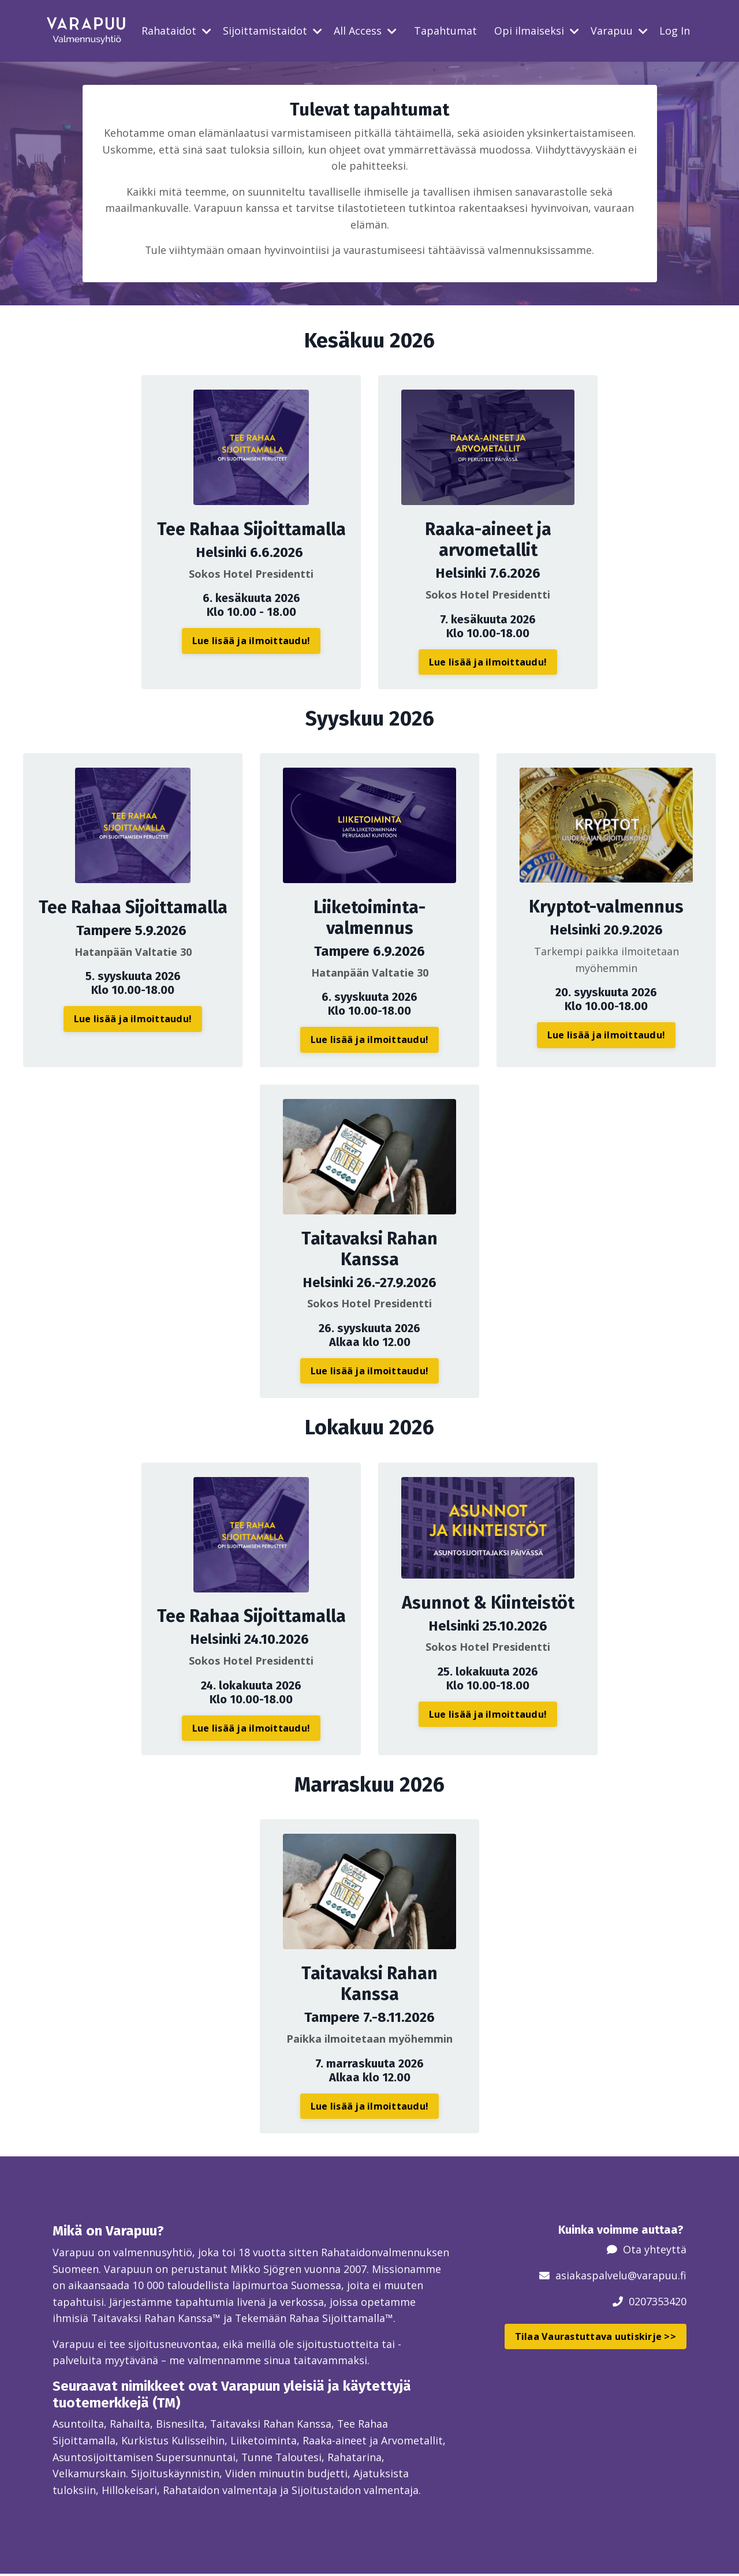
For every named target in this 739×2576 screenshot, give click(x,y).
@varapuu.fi (657, 2276)
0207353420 (657, 2302)
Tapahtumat (445, 31)
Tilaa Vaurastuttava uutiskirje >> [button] (595, 2337)
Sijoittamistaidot (272, 31)
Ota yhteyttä (654, 2250)
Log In (674, 31)
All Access (365, 31)
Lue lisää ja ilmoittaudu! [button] (251, 641)
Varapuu (619, 31)
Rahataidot (176, 31)
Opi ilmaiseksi (536, 31)
